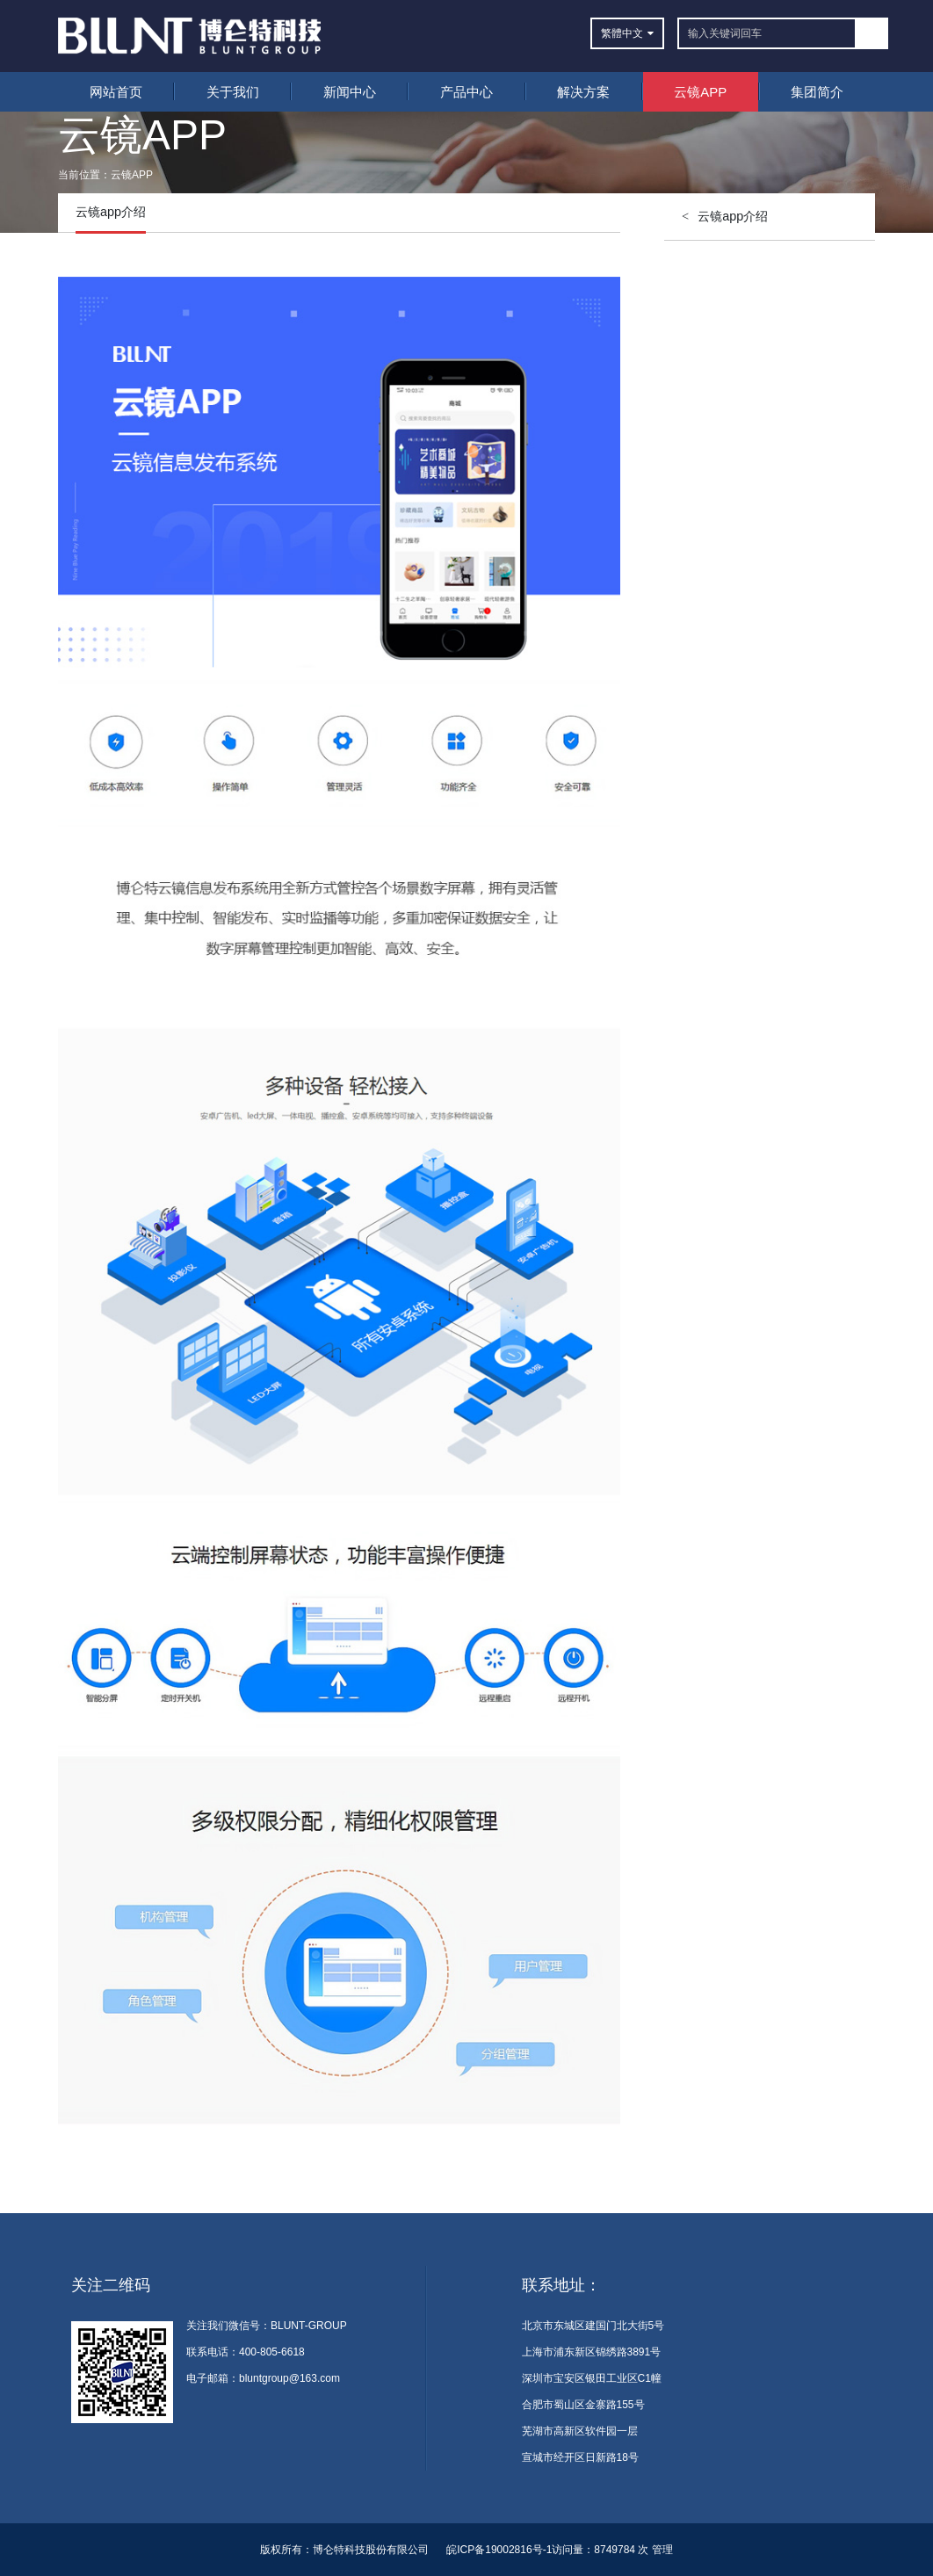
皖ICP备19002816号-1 (499, 2549)
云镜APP (700, 91)
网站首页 (116, 91)
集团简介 (817, 91)
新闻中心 (349, 91)
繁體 (611, 33)
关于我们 (232, 91)
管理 (662, 2549)
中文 (632, 33)
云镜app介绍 (733, 216)
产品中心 (466, 91)
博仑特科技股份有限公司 (371, 2549)
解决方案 (583, 91)
